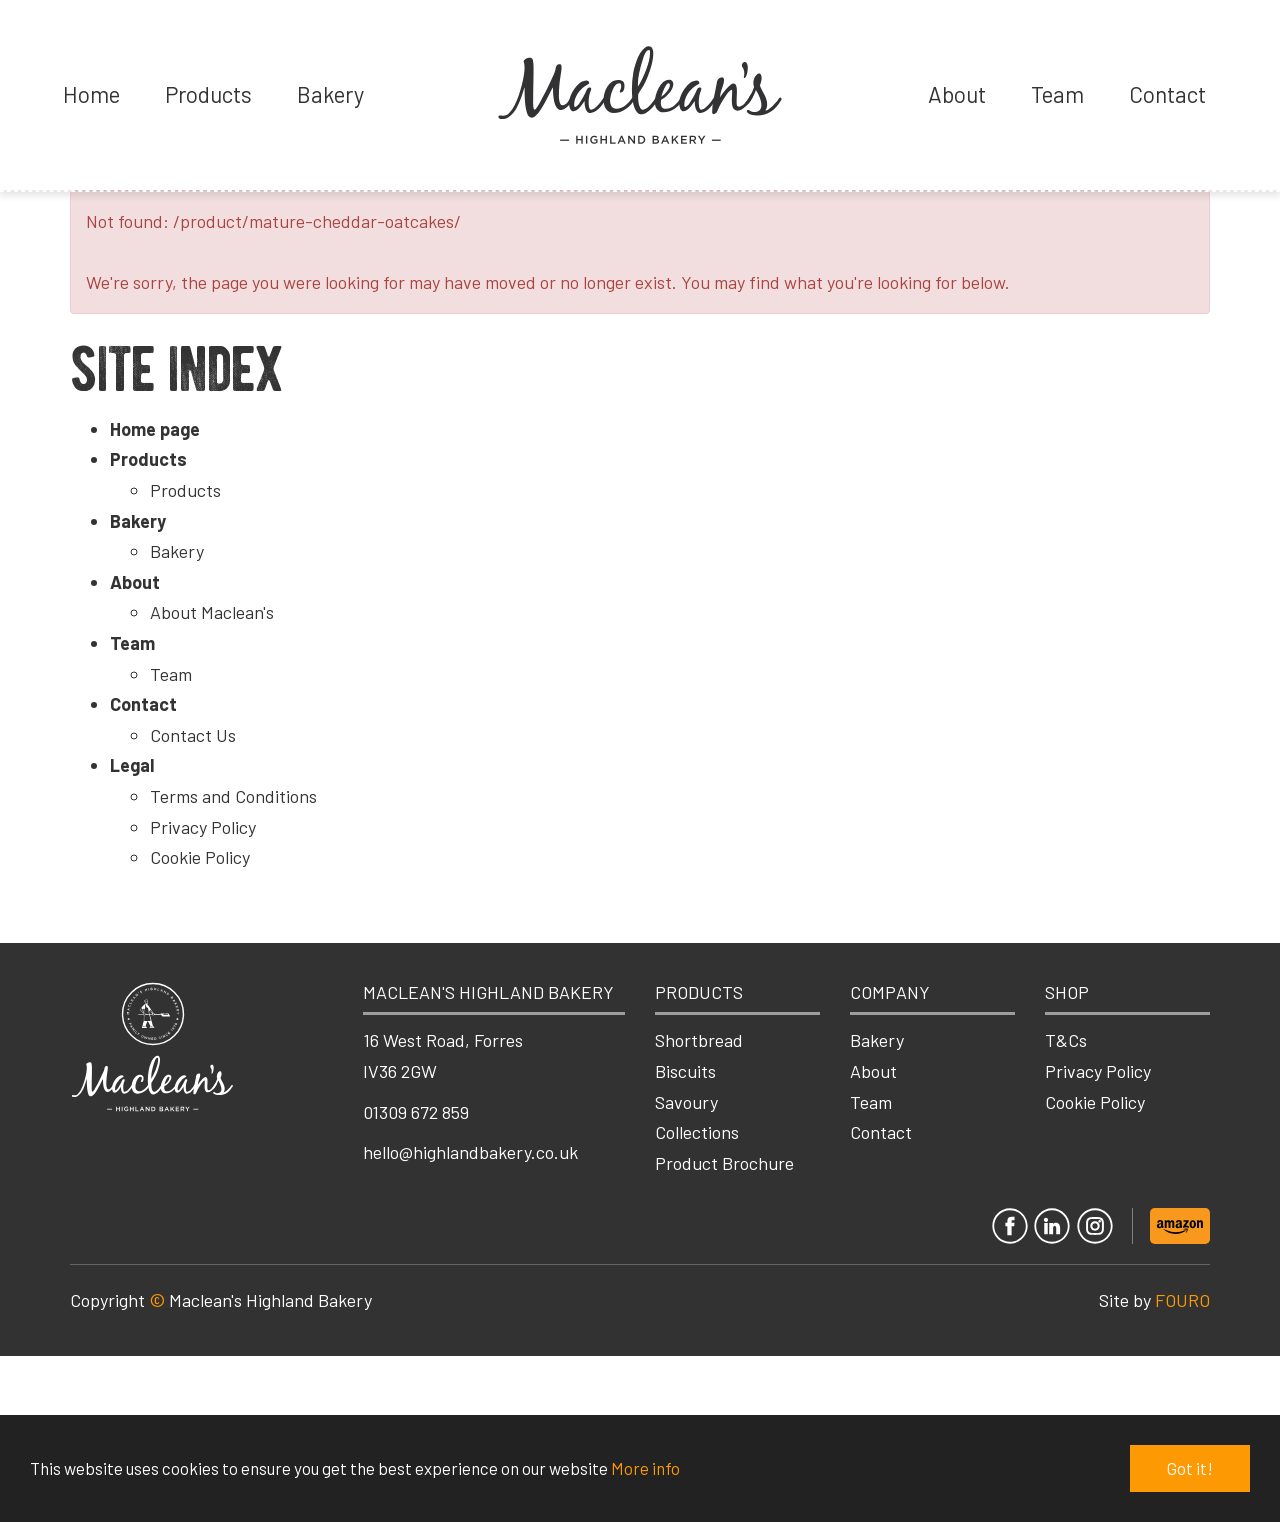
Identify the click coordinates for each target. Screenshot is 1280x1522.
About (957, 94)
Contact (1167, 94)
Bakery (330, 94)
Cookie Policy (200, 857)
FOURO (1182, 1300)
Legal (132, 765)
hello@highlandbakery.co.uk (470, 1152)
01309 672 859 (416, 1112)
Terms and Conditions (233, 796)
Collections (697, 1132)
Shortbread (699, 1040)
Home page (155, 429)
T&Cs (1066, 1040)
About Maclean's (212, 612)
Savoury (686, 1102)
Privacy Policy (203, 827)
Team (1057, 94)
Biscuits (685, 1071)
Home (91, 94)
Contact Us (193, 735)
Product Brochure (724, 1163)
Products (208, 94)
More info (645, 1468)
